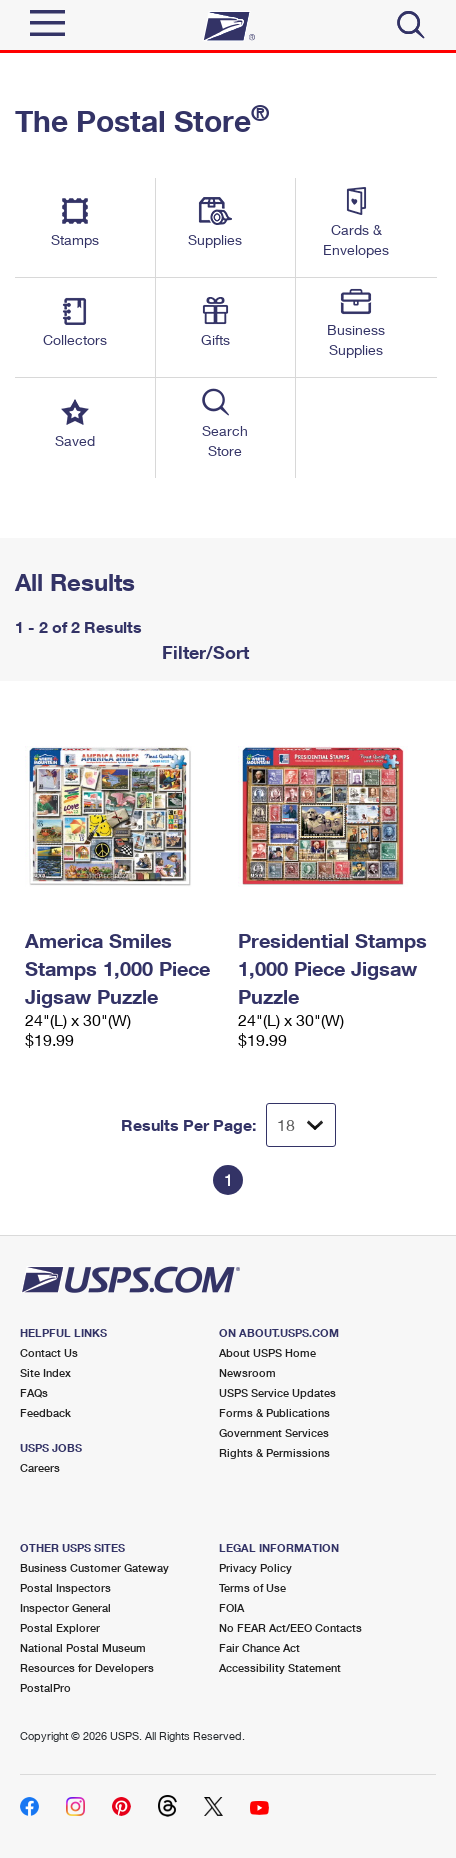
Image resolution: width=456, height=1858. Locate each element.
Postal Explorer (60, 1627)
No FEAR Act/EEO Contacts (290, 1627)
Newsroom (247, 1372)
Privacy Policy (255, 1567)
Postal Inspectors (65, 1587)
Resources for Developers (87, 1667)
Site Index (45, 1372)
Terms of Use (252, 1587)
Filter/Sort (203, 652)
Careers (40, 1467)
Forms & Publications (274, 1412)
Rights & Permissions (274, 1452)
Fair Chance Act (259, 1647)
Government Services (274, 1432)
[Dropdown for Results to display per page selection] (301, 1125)
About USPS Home (267, 1352)
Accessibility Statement (280, 1667)
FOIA (231, 1607)
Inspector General (65, 1607)
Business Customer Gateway (94, 1567)
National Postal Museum (83, 1647)
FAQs (34, 1392)
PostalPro (45, 1687)
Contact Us (49, 1352)
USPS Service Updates (277, 1392)
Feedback (45, 1412)
